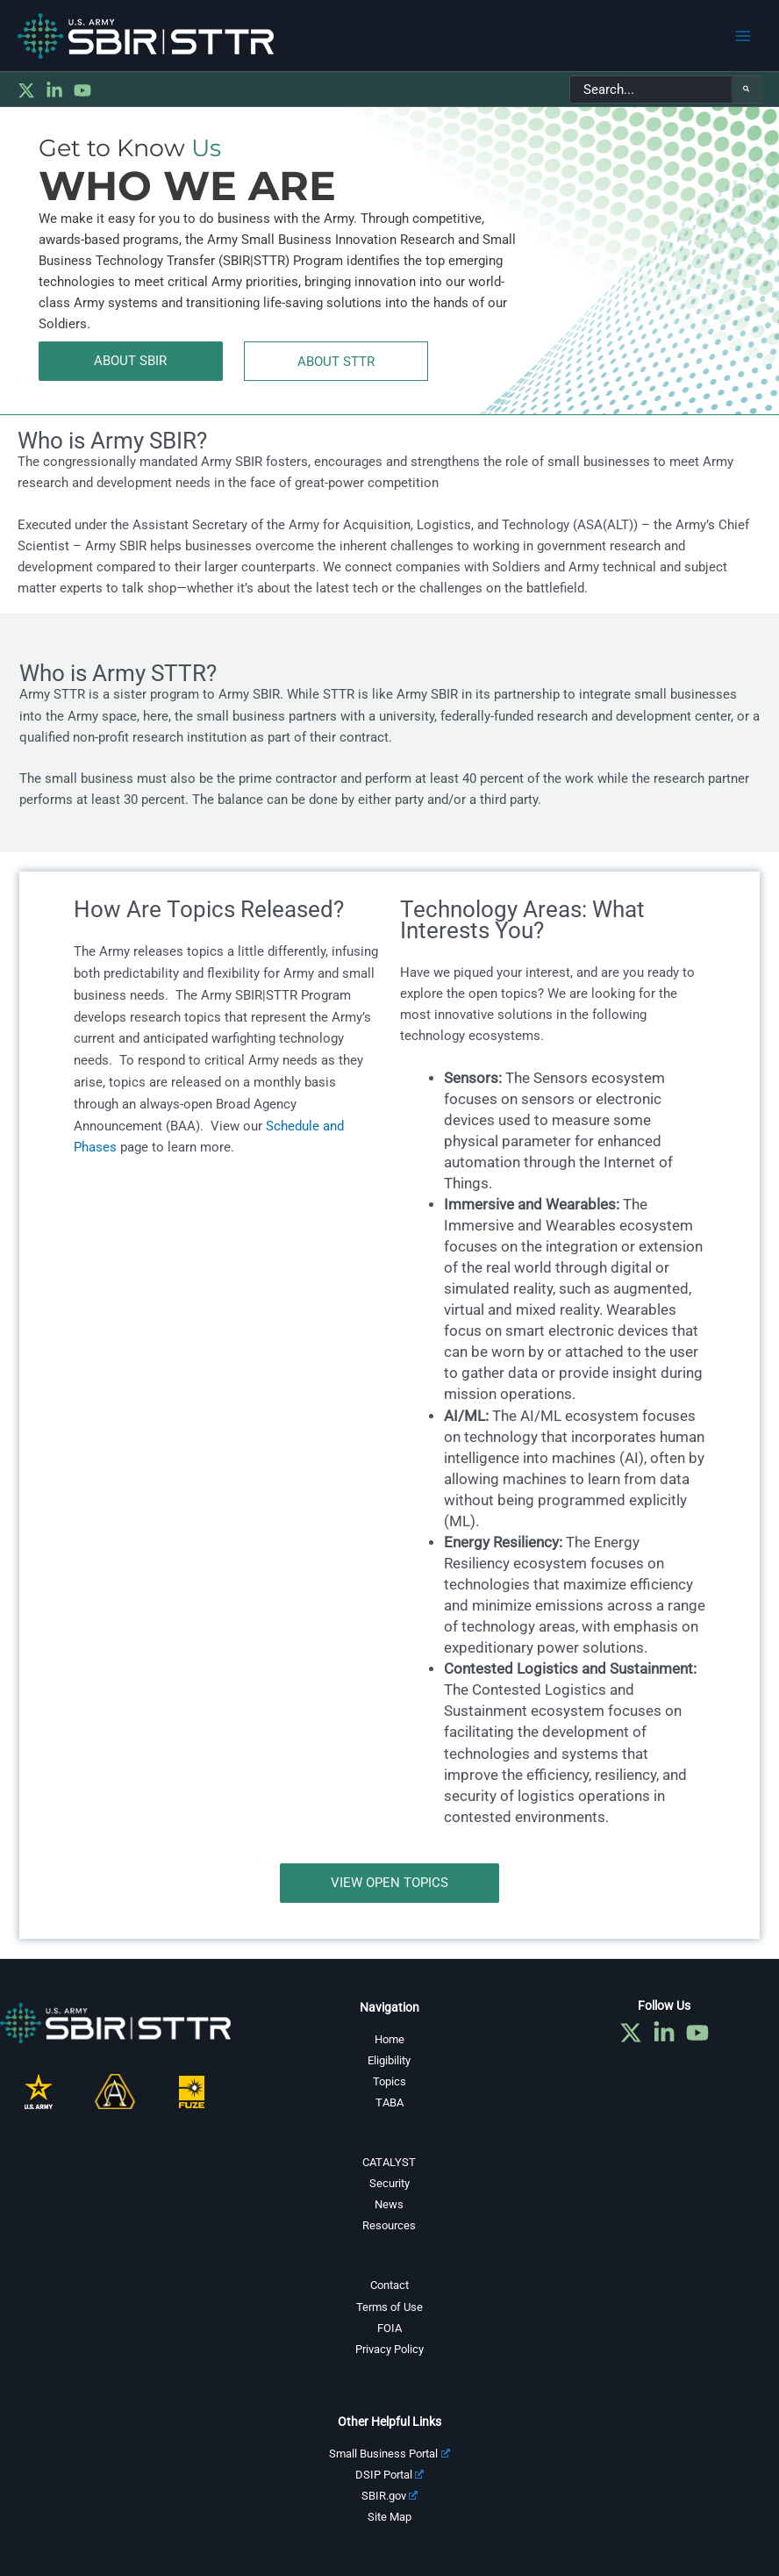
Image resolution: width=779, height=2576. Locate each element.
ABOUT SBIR (130, 361)
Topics (389, 2081)
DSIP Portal (390, 2474)
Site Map (389, 2516)
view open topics (389, 1883)
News (389, 2204)
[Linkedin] (54, 90)
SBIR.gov (389, 2495)
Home (389, 2039)
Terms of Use (389, 2307)
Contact (389, 2285)
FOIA (389, 2328)
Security (389, 2183)
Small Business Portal (389, 2453)
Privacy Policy (389, 2349)
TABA (389, 2102)
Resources (389, 2225)
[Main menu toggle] (743, 36)
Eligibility (389, 2060)
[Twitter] (26, 90)
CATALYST (389, 2162)
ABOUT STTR (336, 362)
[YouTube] (82, 90)
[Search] (746, 89)
